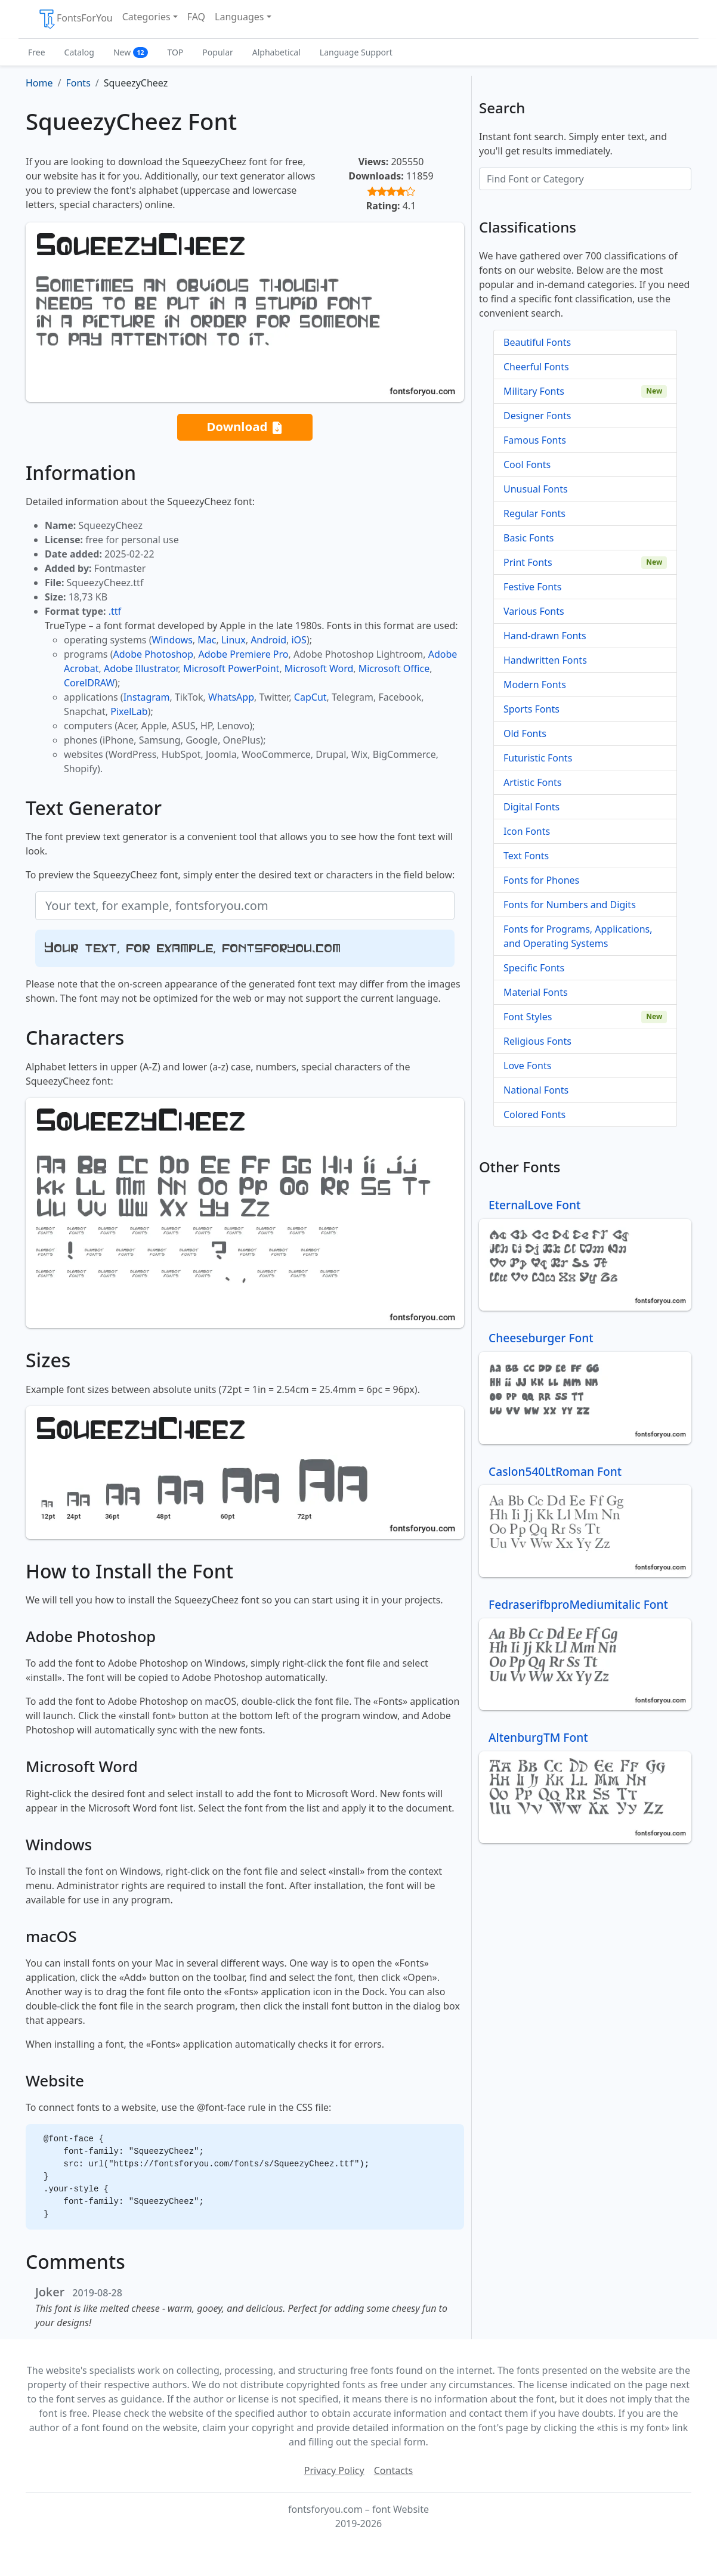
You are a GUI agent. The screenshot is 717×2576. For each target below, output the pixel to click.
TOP (175, 52)
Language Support (356, 52)
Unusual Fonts (535, 489)
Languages (239, 16)
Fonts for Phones (541, 880)
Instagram (146, 697)
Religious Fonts (537, 1041)
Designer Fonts (537, 415)
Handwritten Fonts (545, 660)
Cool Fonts (527, 464)
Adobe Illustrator (141, 668)
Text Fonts (526, 855)
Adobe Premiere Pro (244, 654)
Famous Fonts (534, 440)
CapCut (310, 697)
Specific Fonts (533, 967)
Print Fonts (527, 562)
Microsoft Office (393, 668)
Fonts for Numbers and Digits (569, 904)
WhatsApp (231, 697)
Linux (233, 639)
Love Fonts (527, 1065)
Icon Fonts (526, 831)
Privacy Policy (334, 2470)
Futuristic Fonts (537, 757)
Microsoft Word (319, 668)
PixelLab (128, 711)
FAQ (196, 16)
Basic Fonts (528, 537)
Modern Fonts (534, 684)
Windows (172, 639)
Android (268, 639)
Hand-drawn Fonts (544, 635)
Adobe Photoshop (153, 654)
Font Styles (527, 1016)
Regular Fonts (534, 513)
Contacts (393, 2470)
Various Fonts (533, 611)
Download (244, 427)
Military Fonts (533, 391)
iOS (298, 639)
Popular (217, 52)
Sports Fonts (531, 709)
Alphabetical (276, 52)
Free (36, 52)
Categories (146, 16)
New (131, 52)
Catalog (79, 52)
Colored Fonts (534, 1114)
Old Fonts (524, 733)
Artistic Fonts (532, 782)
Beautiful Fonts (537, 342)
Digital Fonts (531, 806)
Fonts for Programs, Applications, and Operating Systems (578, 936)
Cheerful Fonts (536, 366)
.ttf (115, 611)
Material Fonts (535, 992)
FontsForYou (75, 19)
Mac (206, 639)
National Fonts (535, 1090)
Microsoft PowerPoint (231, 668)
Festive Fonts (532, 586)
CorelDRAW (89, 682)
